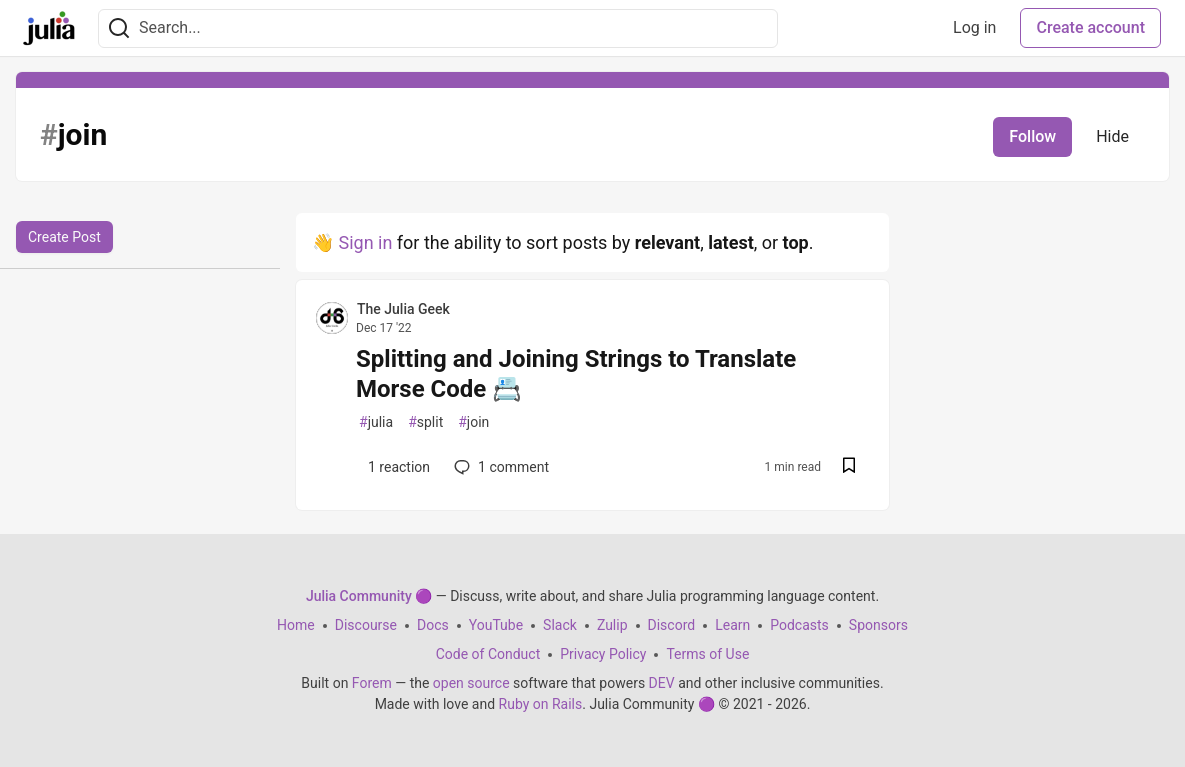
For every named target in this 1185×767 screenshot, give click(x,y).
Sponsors (878, 625)
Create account (1090, 27)
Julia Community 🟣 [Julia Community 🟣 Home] (369, 596)
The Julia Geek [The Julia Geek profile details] (403, 309)
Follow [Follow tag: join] (1032, 136)
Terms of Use (707, 654)
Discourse (366, 625)
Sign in (365, 242)
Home (296, 625)
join (473, 422)
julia (376, 422)
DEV (662, 683)
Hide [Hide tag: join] (1112, 136)
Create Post (64, 237)
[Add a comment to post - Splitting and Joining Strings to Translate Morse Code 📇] (394, 467)
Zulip (612, 625)
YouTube (496, 625)
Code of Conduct (488, 654)
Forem (372, 683)
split (425, 422)
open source (471, 683)
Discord (672, 625)
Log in (974, 27)
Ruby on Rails (541, 704)
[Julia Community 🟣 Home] (49, 28)
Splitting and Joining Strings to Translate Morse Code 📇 (576, 374)
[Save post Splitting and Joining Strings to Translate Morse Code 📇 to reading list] (849, 467)
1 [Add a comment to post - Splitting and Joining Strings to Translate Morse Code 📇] (499, 467)
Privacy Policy (603, 654)
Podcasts (799, 625)
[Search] (119, 28)
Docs (433, 625)
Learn (732, 625)
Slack (560, 625)
